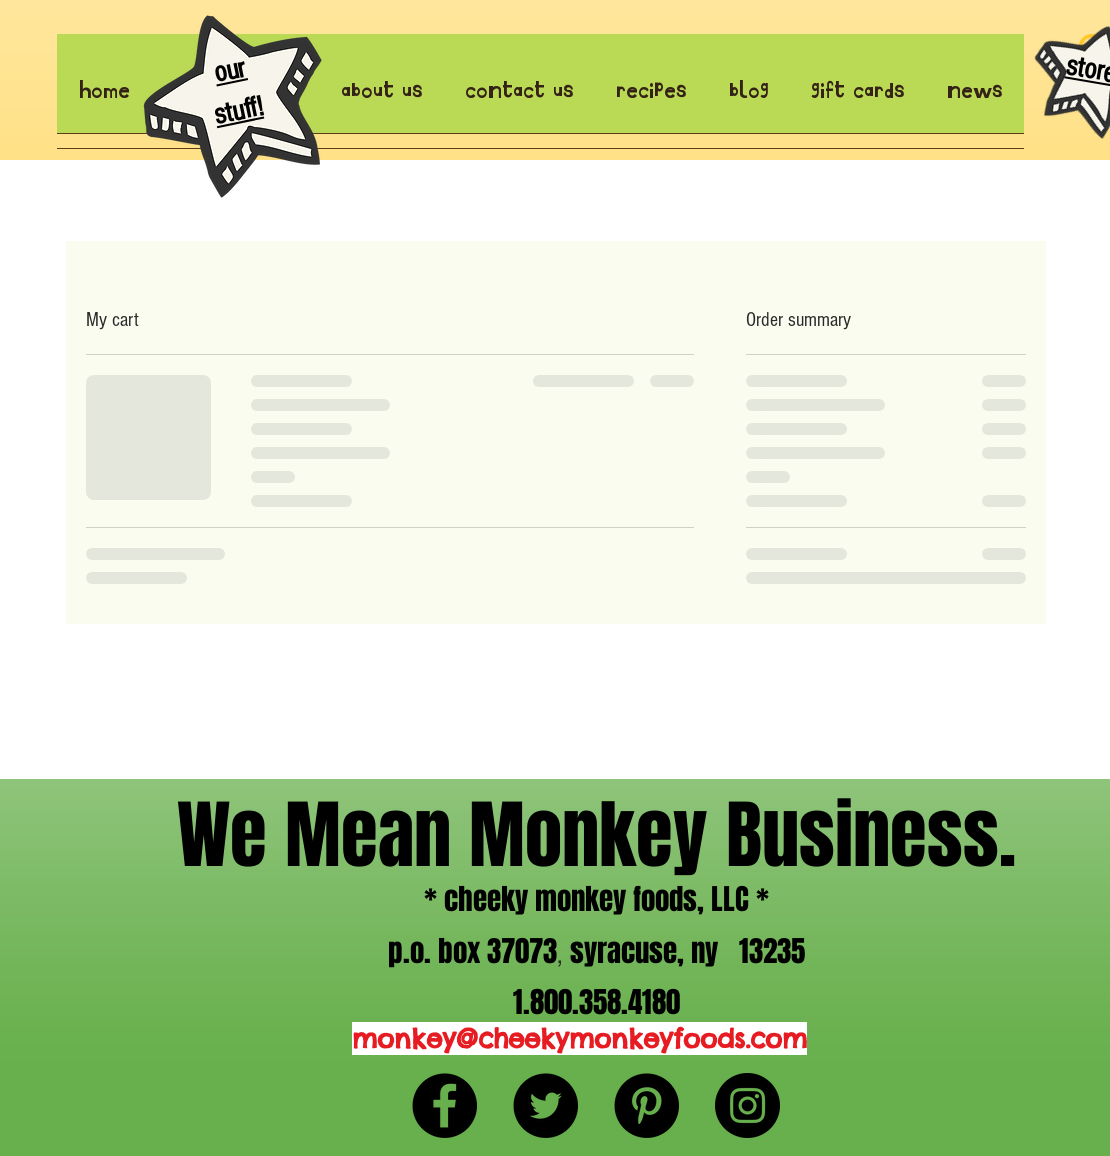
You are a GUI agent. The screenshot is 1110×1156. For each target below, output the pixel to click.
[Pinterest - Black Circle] (646, 1105)
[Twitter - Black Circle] (545, 1105)
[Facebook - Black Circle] (444, 1105)
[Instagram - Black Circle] (747, 1105)
